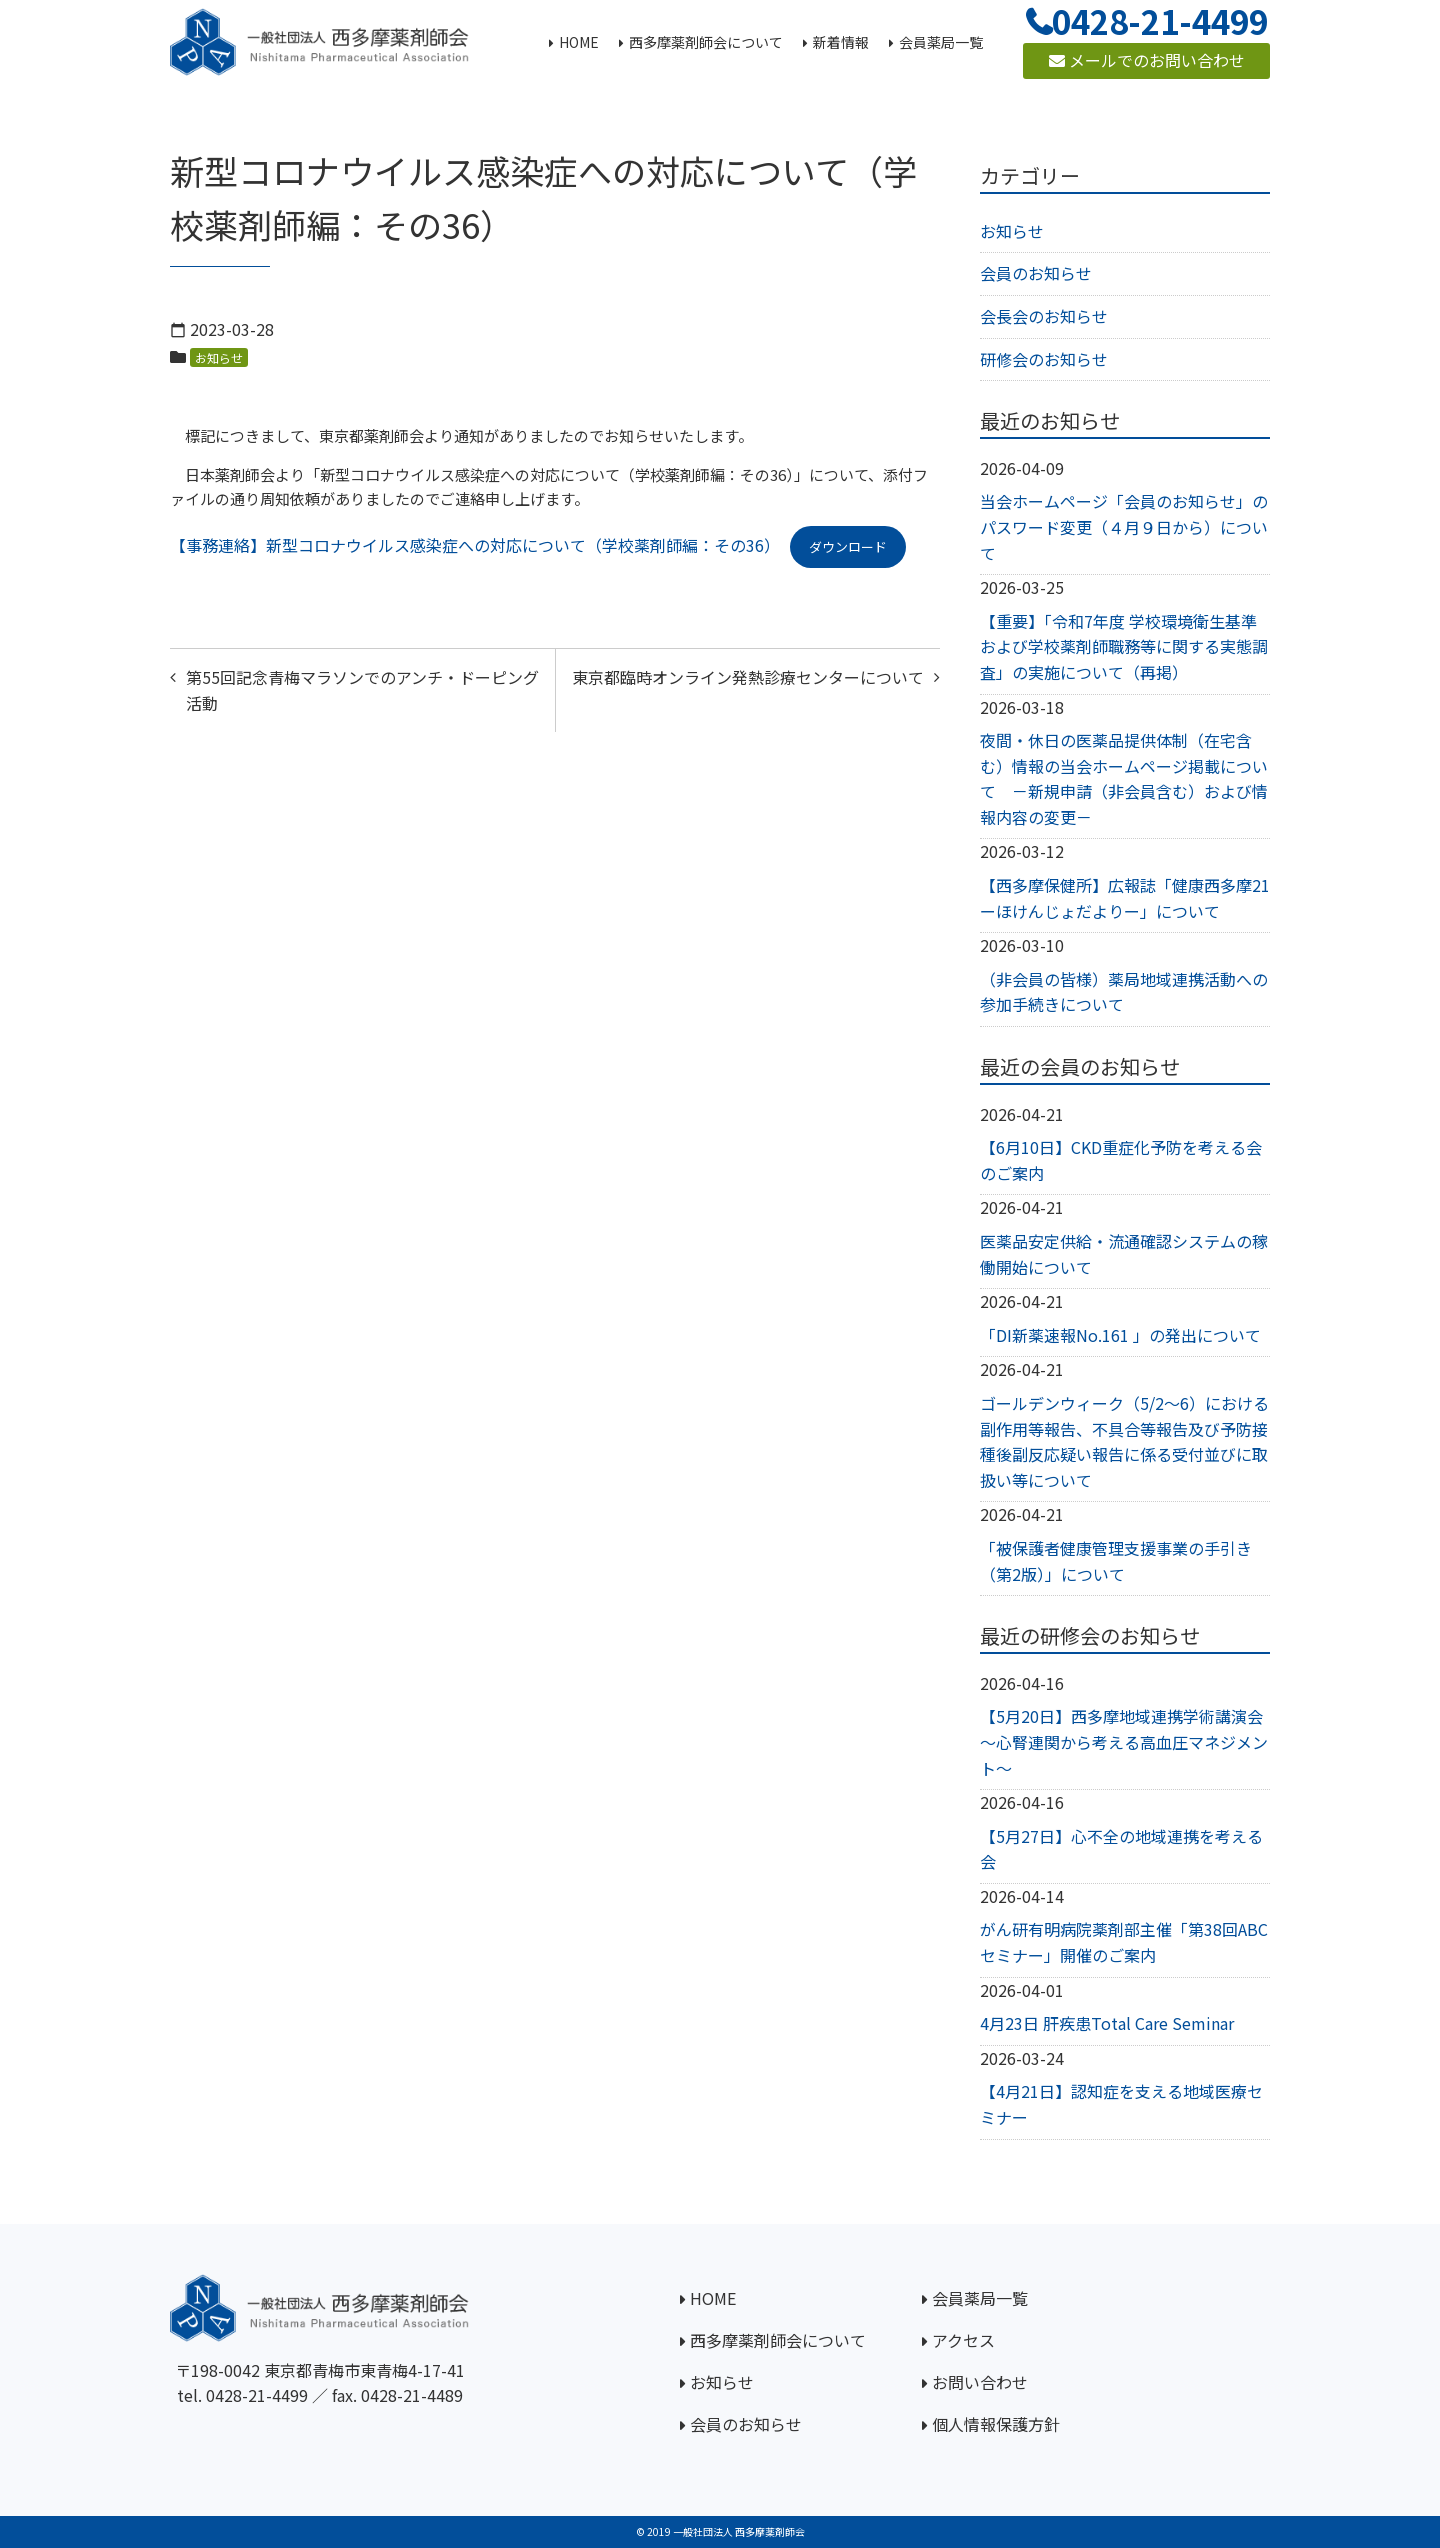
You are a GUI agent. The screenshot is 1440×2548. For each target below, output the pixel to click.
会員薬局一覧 (980, 2298)
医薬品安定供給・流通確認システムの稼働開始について (1124, 1254)
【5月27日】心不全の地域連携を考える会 (1121, 1849)
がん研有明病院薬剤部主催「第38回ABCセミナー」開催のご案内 (1124, 1942)
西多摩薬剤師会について (778, 2340)
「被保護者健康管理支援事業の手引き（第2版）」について (1116, 1561)
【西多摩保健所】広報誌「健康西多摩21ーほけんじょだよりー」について (1125, 898)
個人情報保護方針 (996, 2424)
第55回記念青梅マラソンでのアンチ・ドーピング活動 (362, 690)
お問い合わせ (980, 2382)
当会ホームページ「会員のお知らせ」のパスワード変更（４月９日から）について (1124, 526)
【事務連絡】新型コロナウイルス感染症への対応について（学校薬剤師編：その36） (475, 545)
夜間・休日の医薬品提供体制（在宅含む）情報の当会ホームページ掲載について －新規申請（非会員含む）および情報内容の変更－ (1124, 778)
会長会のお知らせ (1044, 316)
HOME (713, 2298)
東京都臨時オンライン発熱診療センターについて (748, 677)
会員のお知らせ (1036, 273)
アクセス (963, 2340)
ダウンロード (848, 546)
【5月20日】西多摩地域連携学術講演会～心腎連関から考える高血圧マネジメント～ (1124, 1741)
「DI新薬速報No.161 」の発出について (1120, 1335)
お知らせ (219, 357)
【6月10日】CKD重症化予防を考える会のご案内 (1121, 1160)
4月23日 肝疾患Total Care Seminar (1107, 2023)
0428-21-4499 (257, 2395)
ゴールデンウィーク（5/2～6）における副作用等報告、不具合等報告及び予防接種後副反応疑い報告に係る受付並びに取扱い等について (1124, 1441)
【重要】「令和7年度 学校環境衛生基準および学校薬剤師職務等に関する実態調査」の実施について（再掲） (1124, 646)
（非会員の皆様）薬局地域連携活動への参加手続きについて (1124, 992)
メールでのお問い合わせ (1147, 60)
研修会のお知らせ (1044, 359)
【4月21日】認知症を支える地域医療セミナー (1121, 2104)
